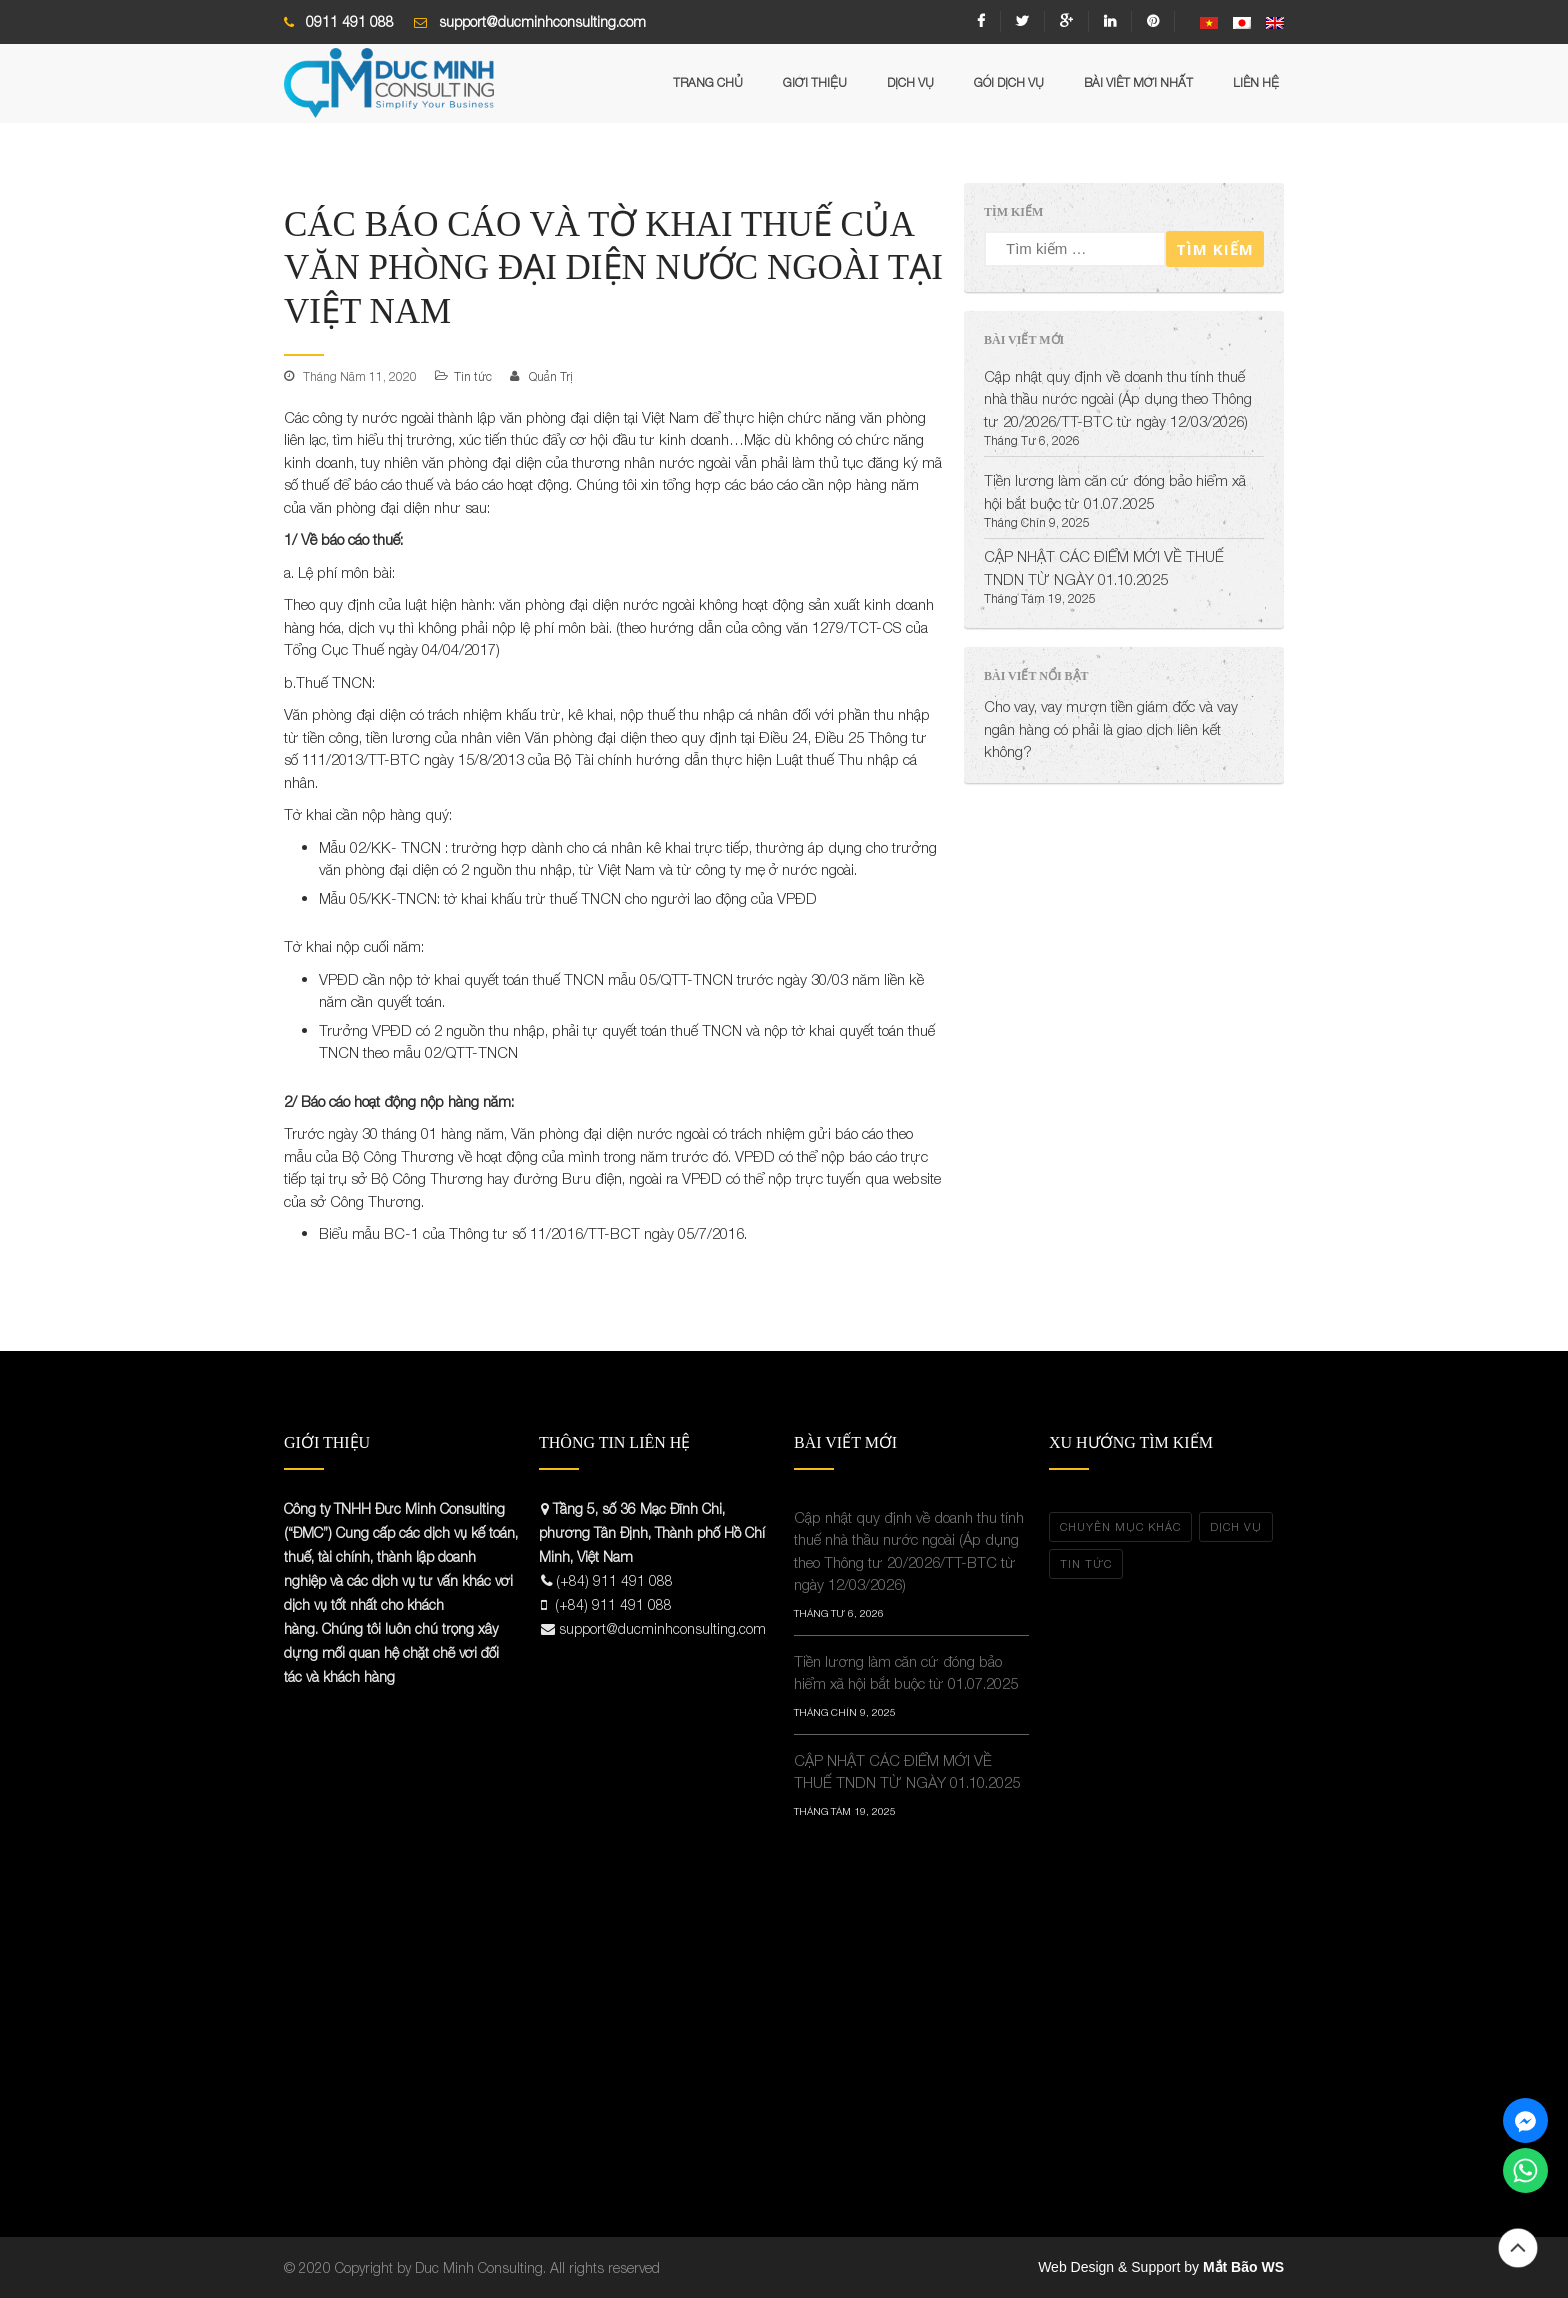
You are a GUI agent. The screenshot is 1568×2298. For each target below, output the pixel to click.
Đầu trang (1518, 2248)
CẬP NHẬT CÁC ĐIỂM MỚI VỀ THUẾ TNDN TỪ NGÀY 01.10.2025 (907, 1771)
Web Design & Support (1109, 2267)
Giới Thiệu (815, 82)
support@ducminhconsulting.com (542, 21)
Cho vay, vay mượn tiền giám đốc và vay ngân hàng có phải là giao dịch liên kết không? (1111, 728)
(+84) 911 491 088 (614, 1580)
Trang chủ (708, 82)
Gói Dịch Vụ (1009, 82)
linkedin (1110, 21)
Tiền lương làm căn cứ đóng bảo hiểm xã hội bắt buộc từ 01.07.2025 (906, 1672)
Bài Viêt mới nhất (1138, 82)
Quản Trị (551, 376)
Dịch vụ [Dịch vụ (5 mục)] (1236, 1526)
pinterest (1153, 21)
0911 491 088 (350, 21)
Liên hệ (1256, 82)
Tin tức (473, 376)
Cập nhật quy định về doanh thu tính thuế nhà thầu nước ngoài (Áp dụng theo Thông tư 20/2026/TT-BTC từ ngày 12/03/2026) (1118, 398)
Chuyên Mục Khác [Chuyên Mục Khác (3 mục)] (1120, 1526)
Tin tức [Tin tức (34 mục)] (1086, 1563)
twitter (1022, 21)
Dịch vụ (910, 82)
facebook (981, 21)
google (1066, 21)
